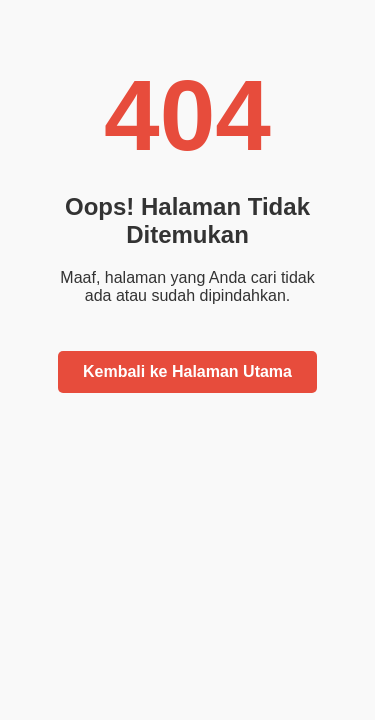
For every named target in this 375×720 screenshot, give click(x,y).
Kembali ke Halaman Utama (187, 371)
